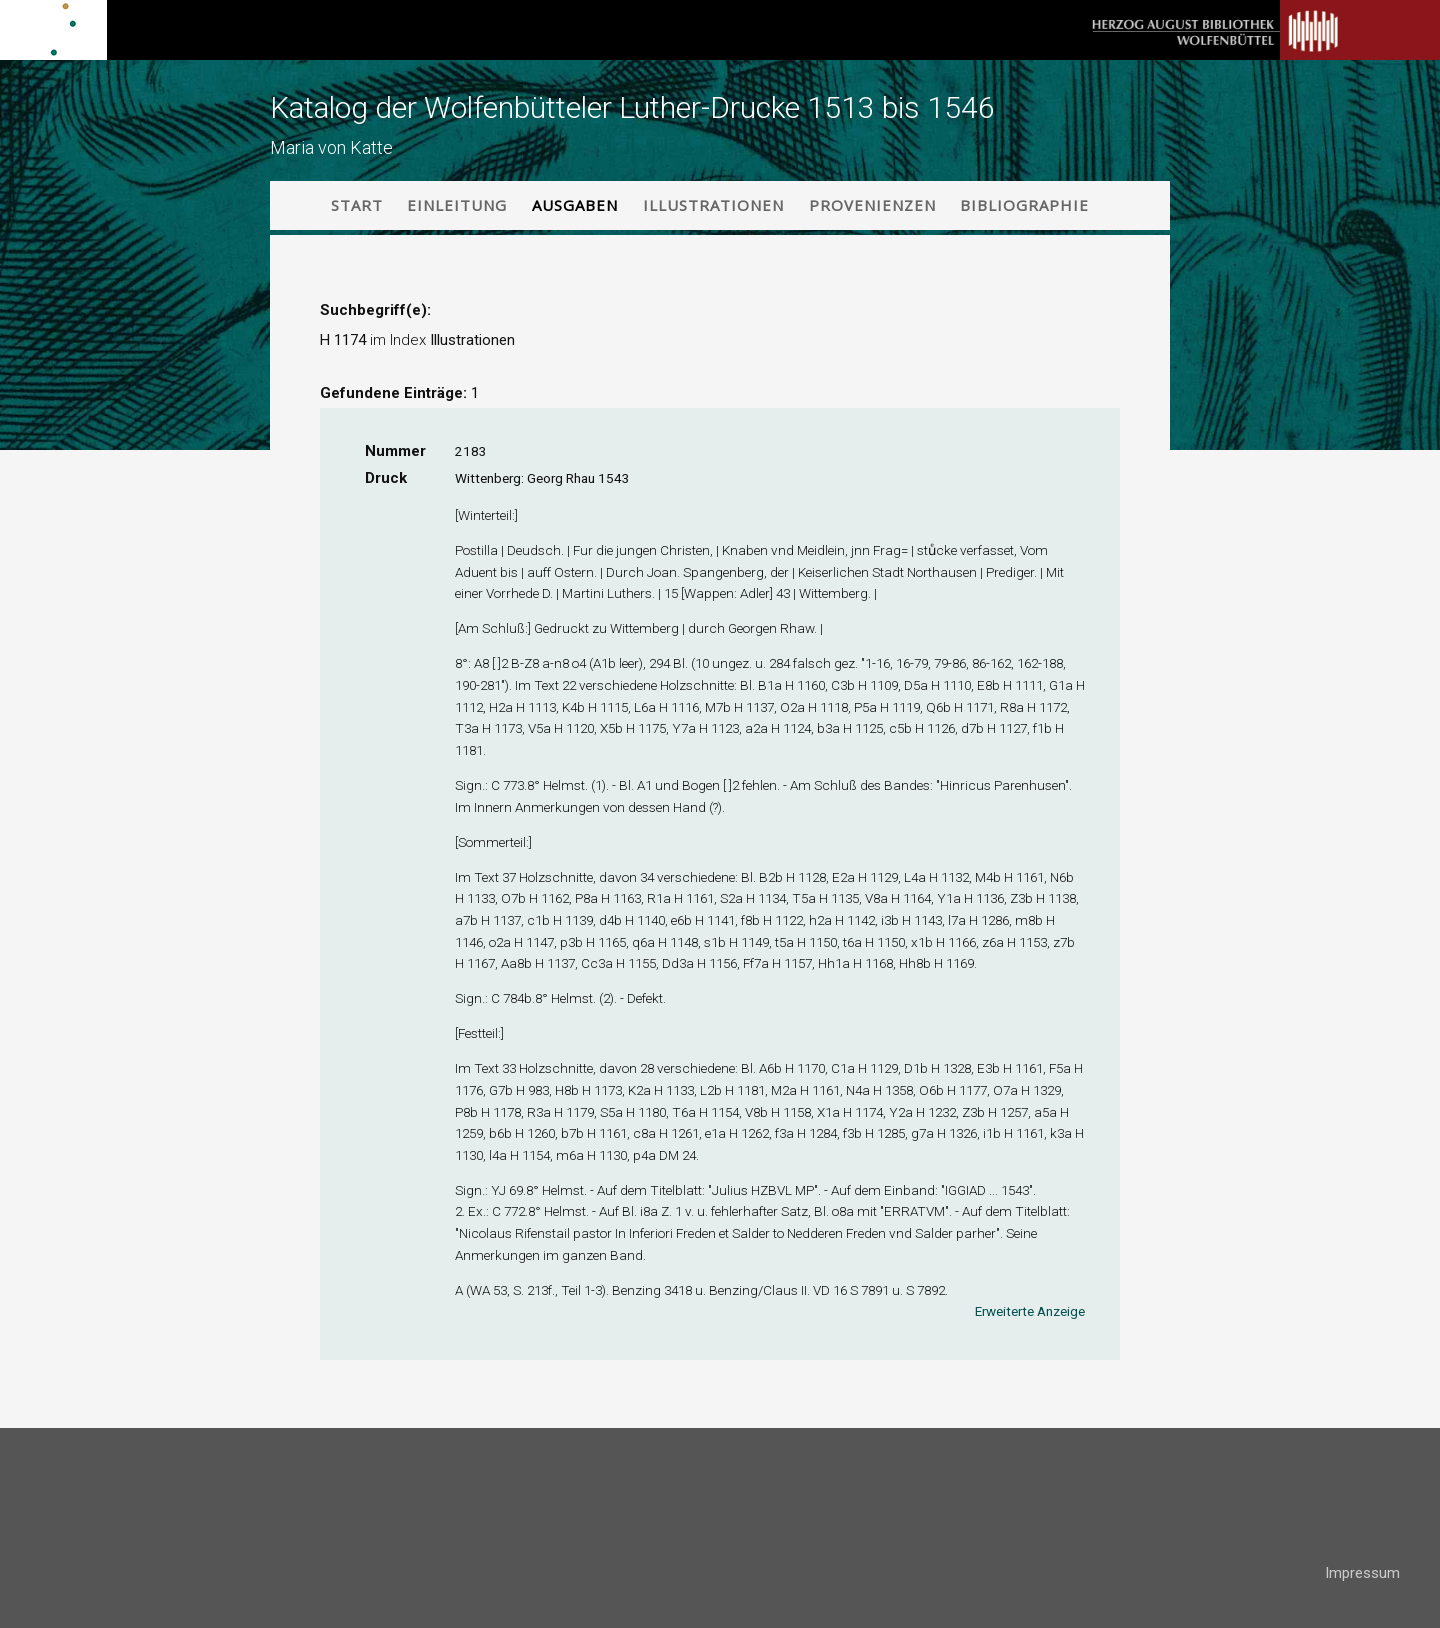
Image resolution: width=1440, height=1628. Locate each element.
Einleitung (457, 205)
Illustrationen (713, 205)
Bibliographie (1024, 205)
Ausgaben (575, 205)
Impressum (1362, 1573)
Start (357, 205)
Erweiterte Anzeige (1030, 1311)
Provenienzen (872, 205)
